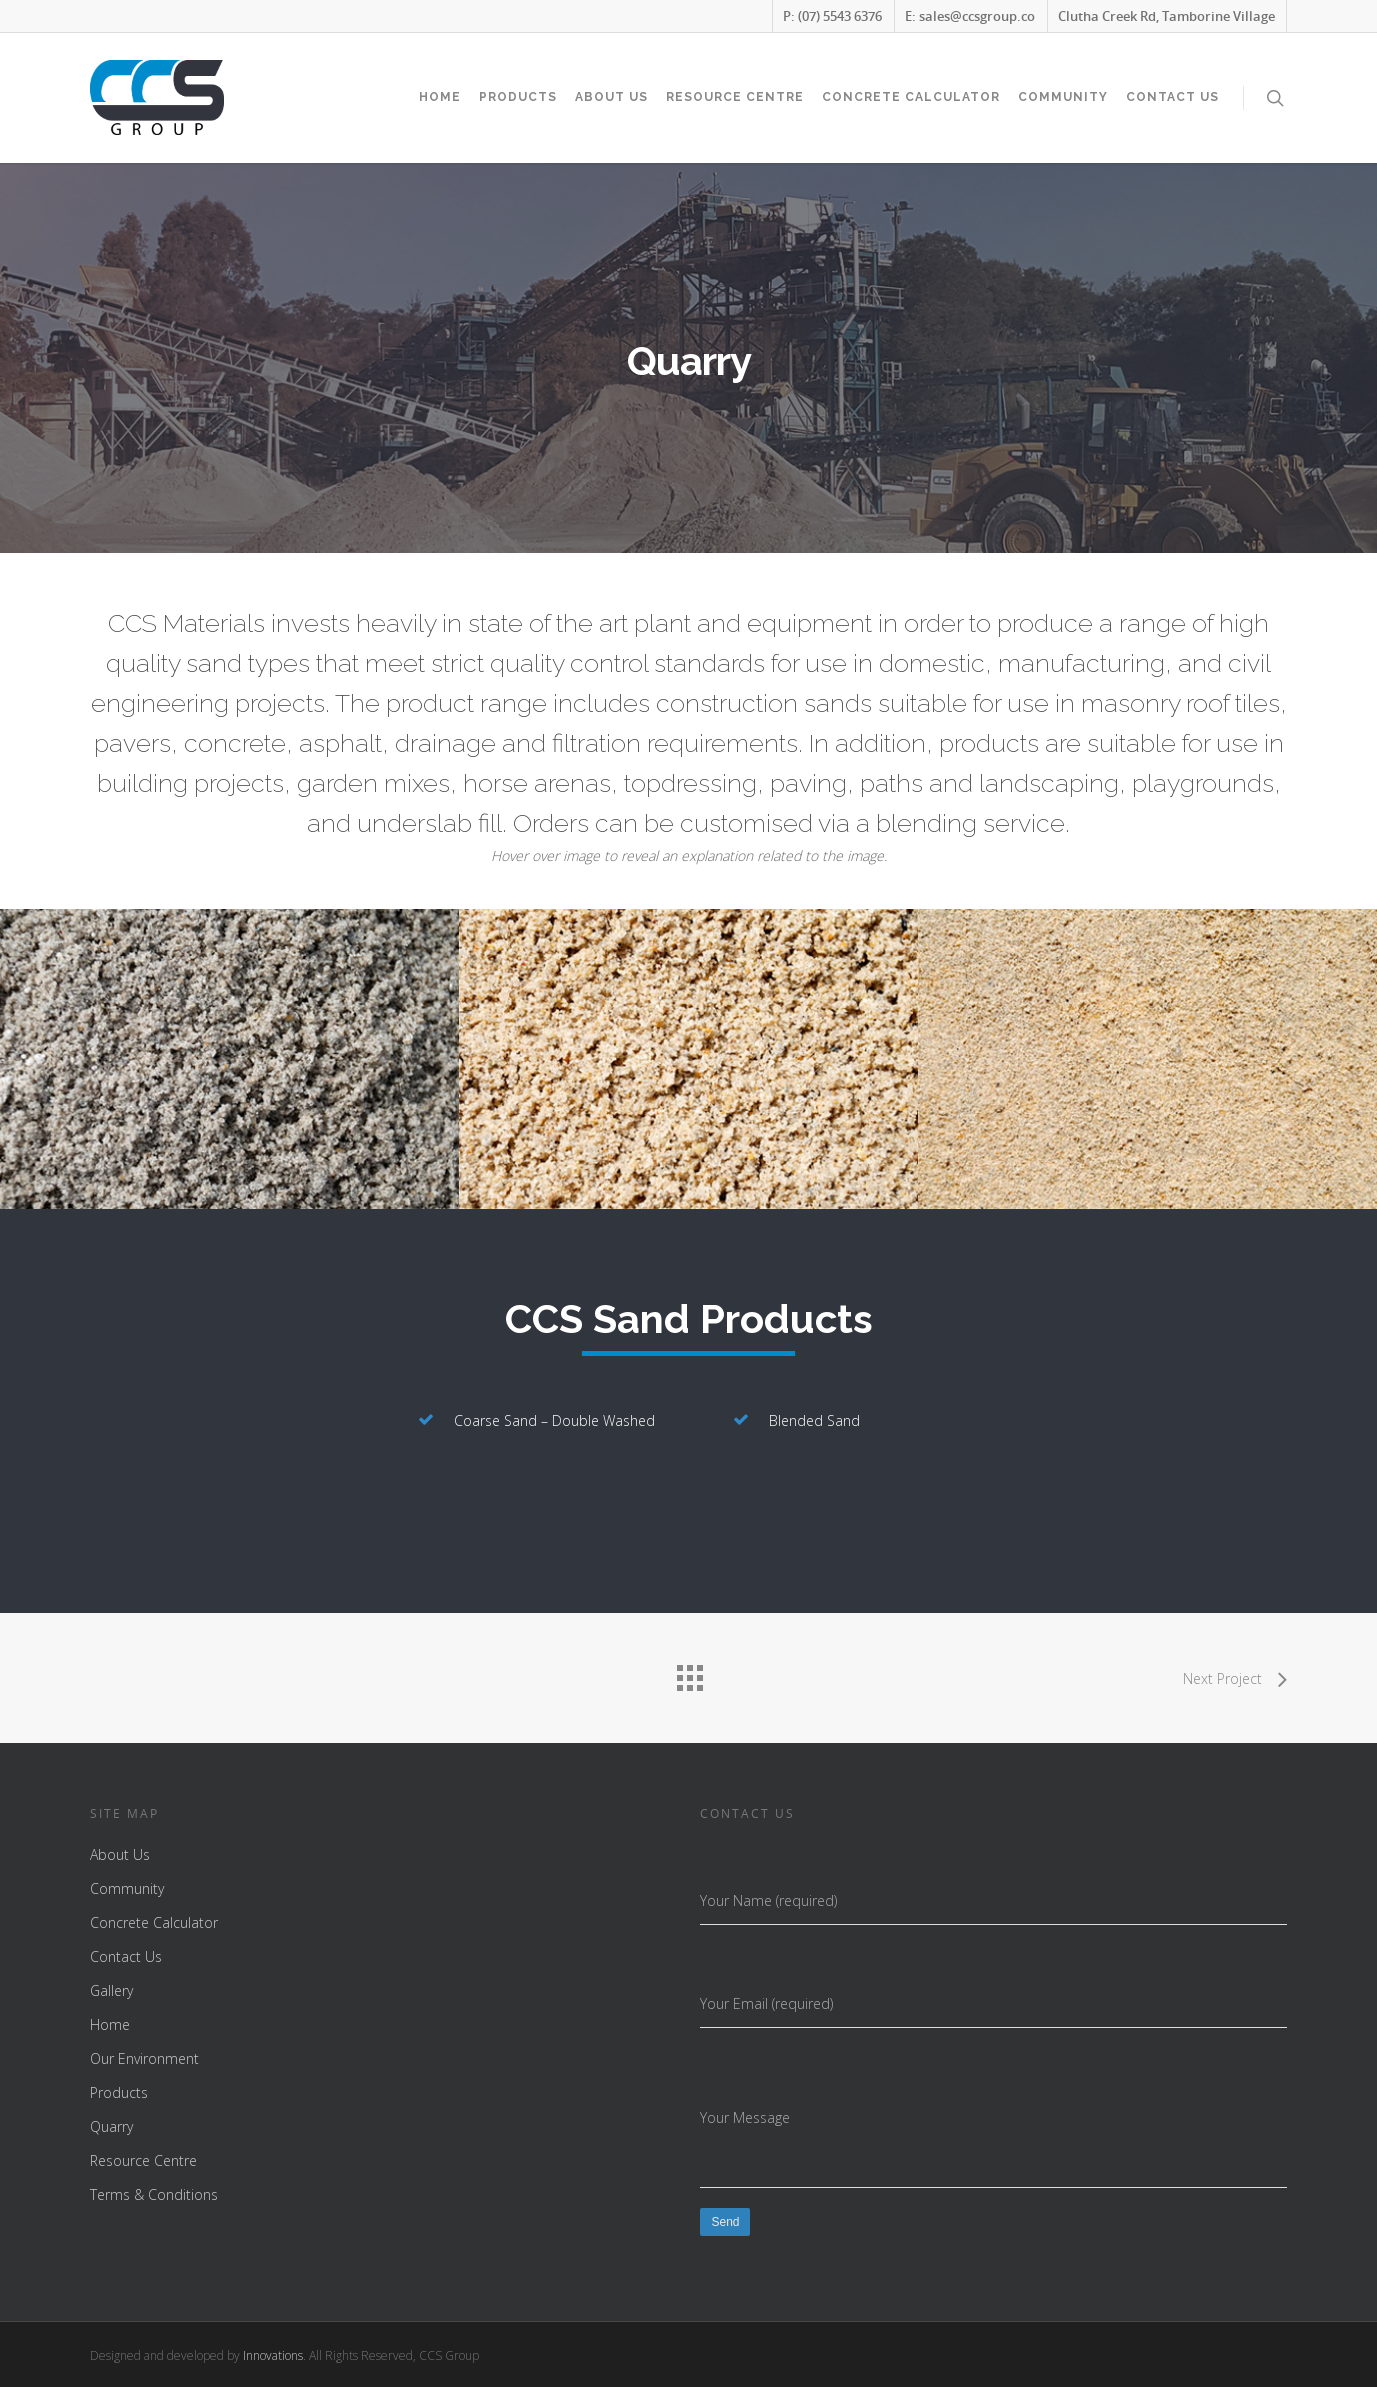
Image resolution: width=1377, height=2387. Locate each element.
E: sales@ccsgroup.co (970, 16)
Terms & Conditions (154, 2194)
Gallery (111, 1990)
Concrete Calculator (911, 97)
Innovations (273, 2355)
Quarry (111, 2126)
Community (1063, 97)
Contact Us (1172, 97)
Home (440, 97)
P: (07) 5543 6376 (832, 16)
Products (518, 97)
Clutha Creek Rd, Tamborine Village (1166, 16)
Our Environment (144, 2058)
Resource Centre (735, 97)
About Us (611, 97)
